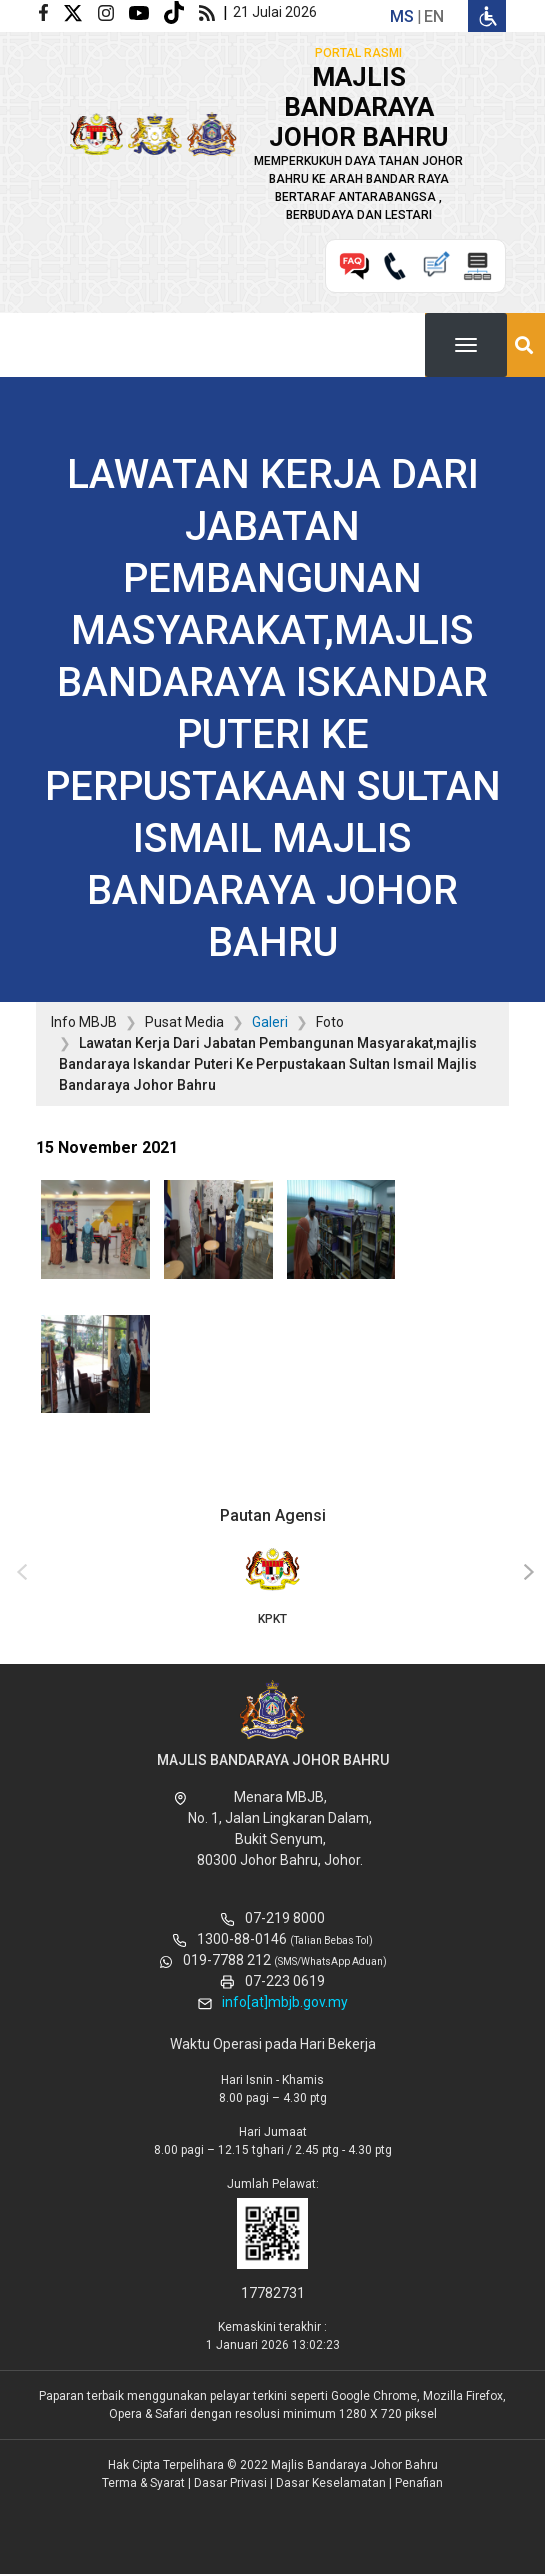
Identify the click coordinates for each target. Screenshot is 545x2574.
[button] (95, 1236)
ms (402, 16)
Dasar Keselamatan (331, 2483)
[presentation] (19, 1573)
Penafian (419, 2483)
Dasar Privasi (230, 2483)
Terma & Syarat (143, 2483)
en (434, 16)
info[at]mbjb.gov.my (285, 2002)
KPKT (272, 1585)
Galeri (270, 1022)
